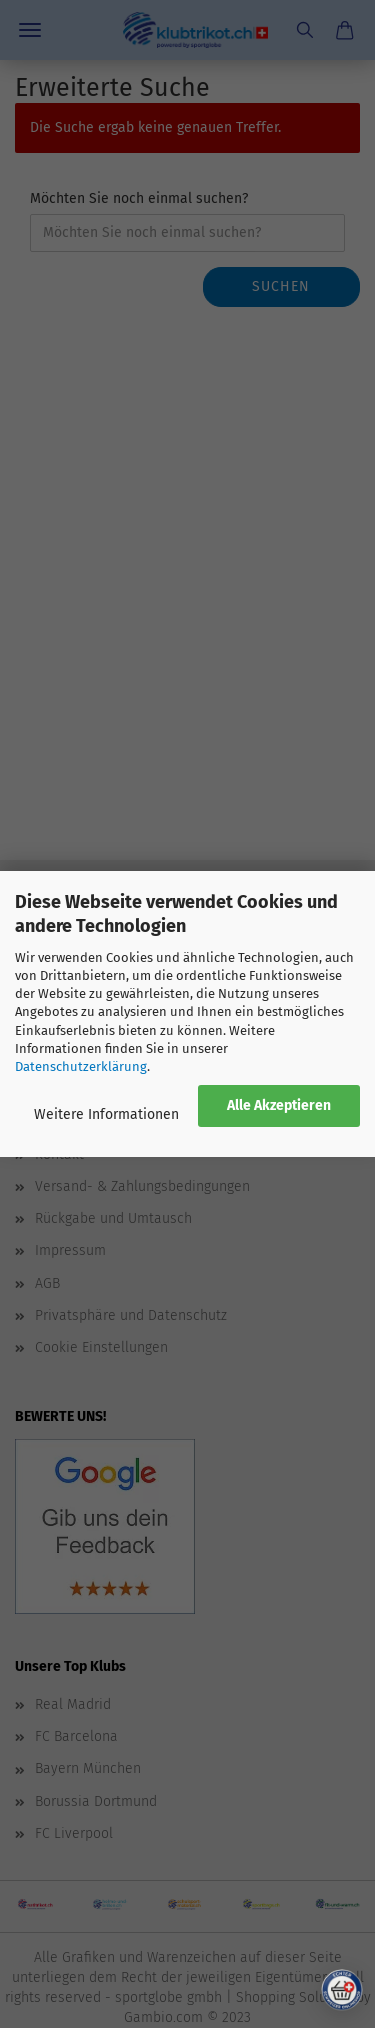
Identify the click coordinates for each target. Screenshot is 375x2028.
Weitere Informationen (106, 1114)
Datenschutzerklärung (81, 1066)
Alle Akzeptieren (279, 1105)
